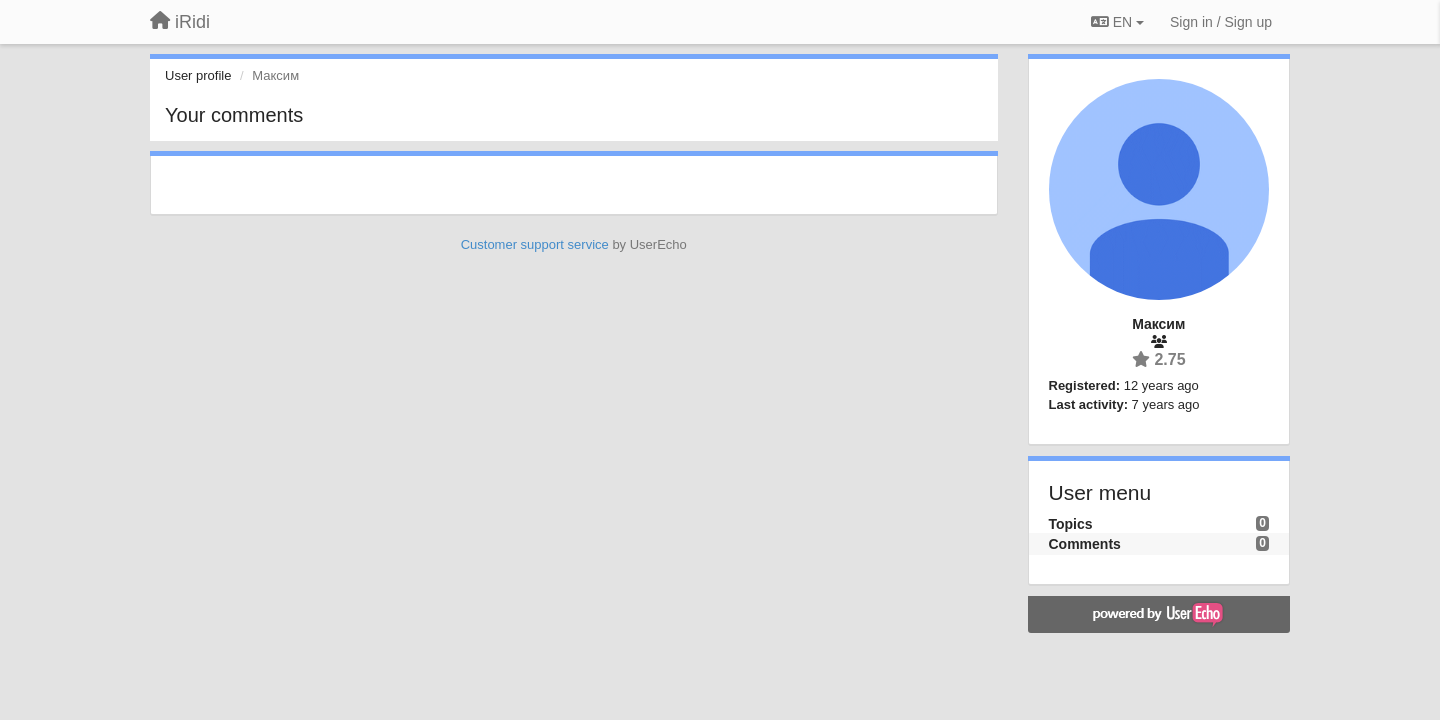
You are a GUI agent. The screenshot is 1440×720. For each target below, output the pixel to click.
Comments (1085, 544)
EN (1117, 22)
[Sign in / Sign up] (1221, 22)
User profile (198, 75)
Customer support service (535, 244)
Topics (1071, 524)
